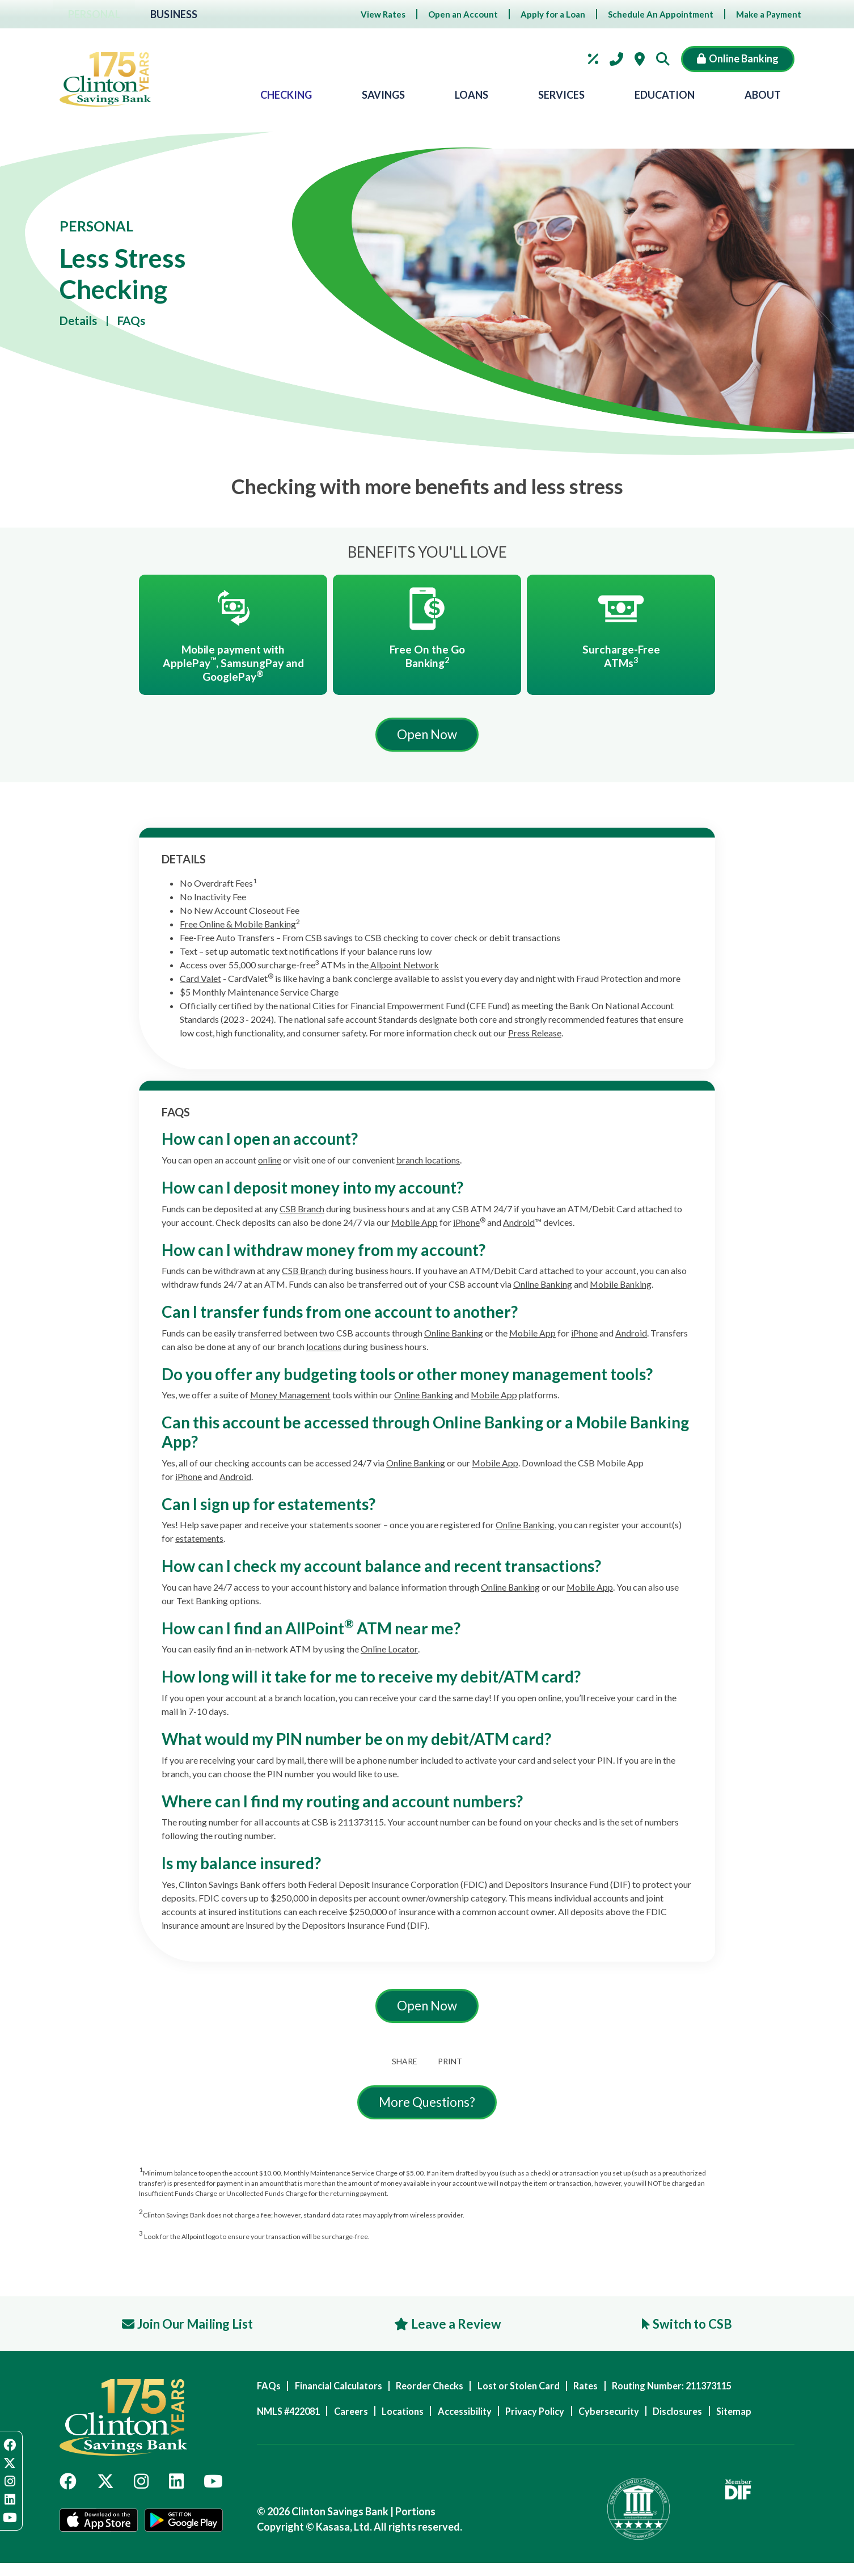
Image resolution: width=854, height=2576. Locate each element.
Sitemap (275, 2443)
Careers (360, 2417)
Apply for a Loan (553, 14)
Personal (96, 14)
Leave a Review (459, 2329)
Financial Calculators (345, 2392)
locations (324, 1349)
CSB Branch (303, 1211)
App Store (98, 2535)
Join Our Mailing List (202, 2329)
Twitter (105, 2491)
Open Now (427, 736)
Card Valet (200, 981)
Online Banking (543, 1287)
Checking (286, 95)
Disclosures (722, 2417)
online (269, 1162)
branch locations (428, 1162)
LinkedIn (176, 2491)
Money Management (291, 1398)
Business (179, 14)
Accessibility (487, 2417)
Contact (616, 59)
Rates (593, 59)
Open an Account (463, 14)
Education (665, 95)
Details (80, 320)
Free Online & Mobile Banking (238, 927)
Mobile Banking (621, 1287)
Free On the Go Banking (427, 657)
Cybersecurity (646, 2417)
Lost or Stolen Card (543, 2392)
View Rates (383, 14)
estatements (199, 1541)
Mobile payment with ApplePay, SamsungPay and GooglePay (233, 664)
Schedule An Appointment (660, 14)
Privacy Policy (564, 2417)
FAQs (136, 320)
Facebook (68, 2491)
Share (403, 2065)
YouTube (213, 2491)
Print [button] (451, 2065)
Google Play (184, 2535)
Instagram (141, 2491)
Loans (471, 95)
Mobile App (414, 1225)
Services (561, 95)
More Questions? (427, 2106)
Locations (640, 59)
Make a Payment (768, 14)
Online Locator (389, 1652)
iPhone (467, 1225)
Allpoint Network (404, 968)
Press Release (534, 1036)
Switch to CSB (688, 2329)
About (763, 95)
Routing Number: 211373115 (714, 2392)
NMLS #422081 (290, 2417)
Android (519, 1225)
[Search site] (665, 59)
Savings (383, 95)
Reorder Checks (446, 2392)
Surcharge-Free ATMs (621, 657)
